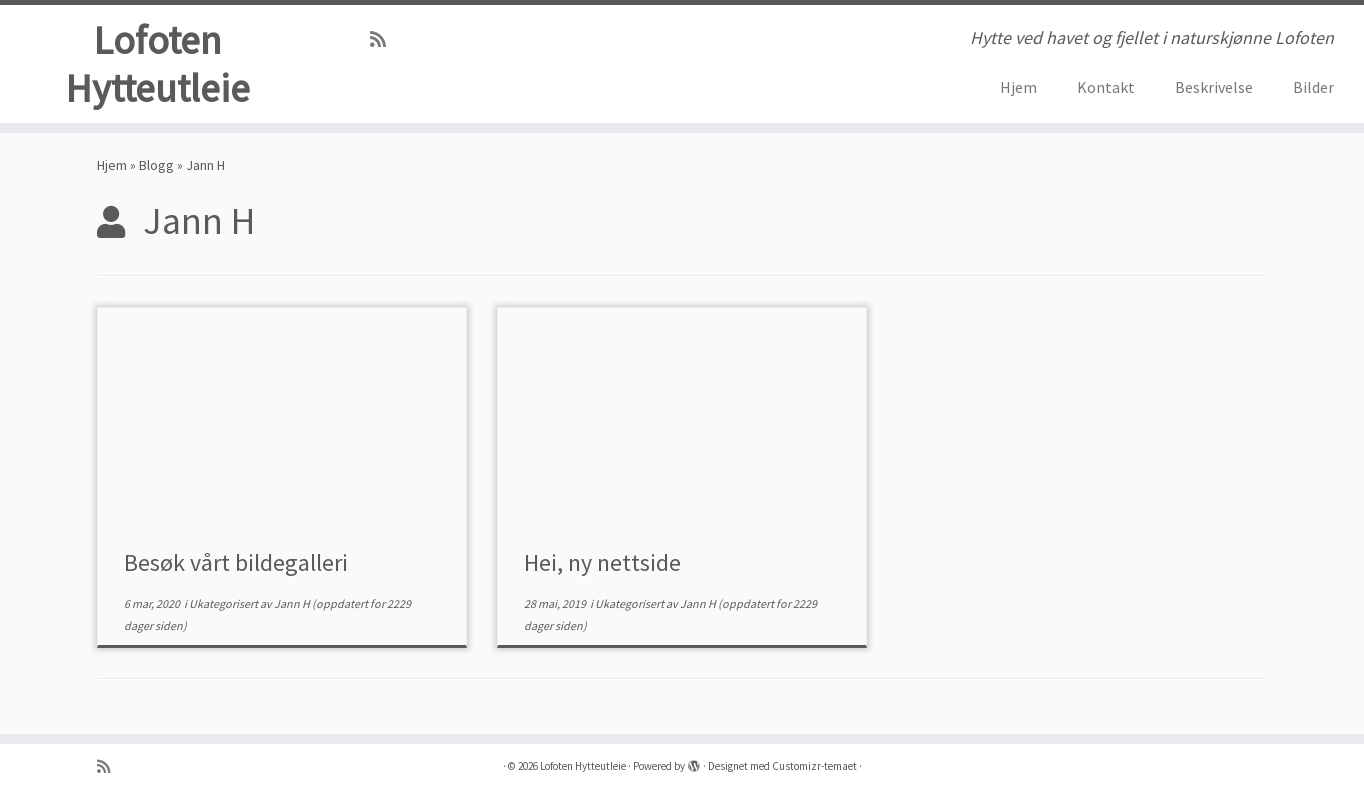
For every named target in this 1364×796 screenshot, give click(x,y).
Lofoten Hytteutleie (157, 64)
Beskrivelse (1214, 87)
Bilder (1313, 87)
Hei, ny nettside (602, 566)
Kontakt (1106, 87)
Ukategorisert (224, 607)
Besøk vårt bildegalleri (236, 566)
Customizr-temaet (814, 766)
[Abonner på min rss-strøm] (384, 39)
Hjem (1018, 87)
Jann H (292, 607)
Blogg (156, 169)
